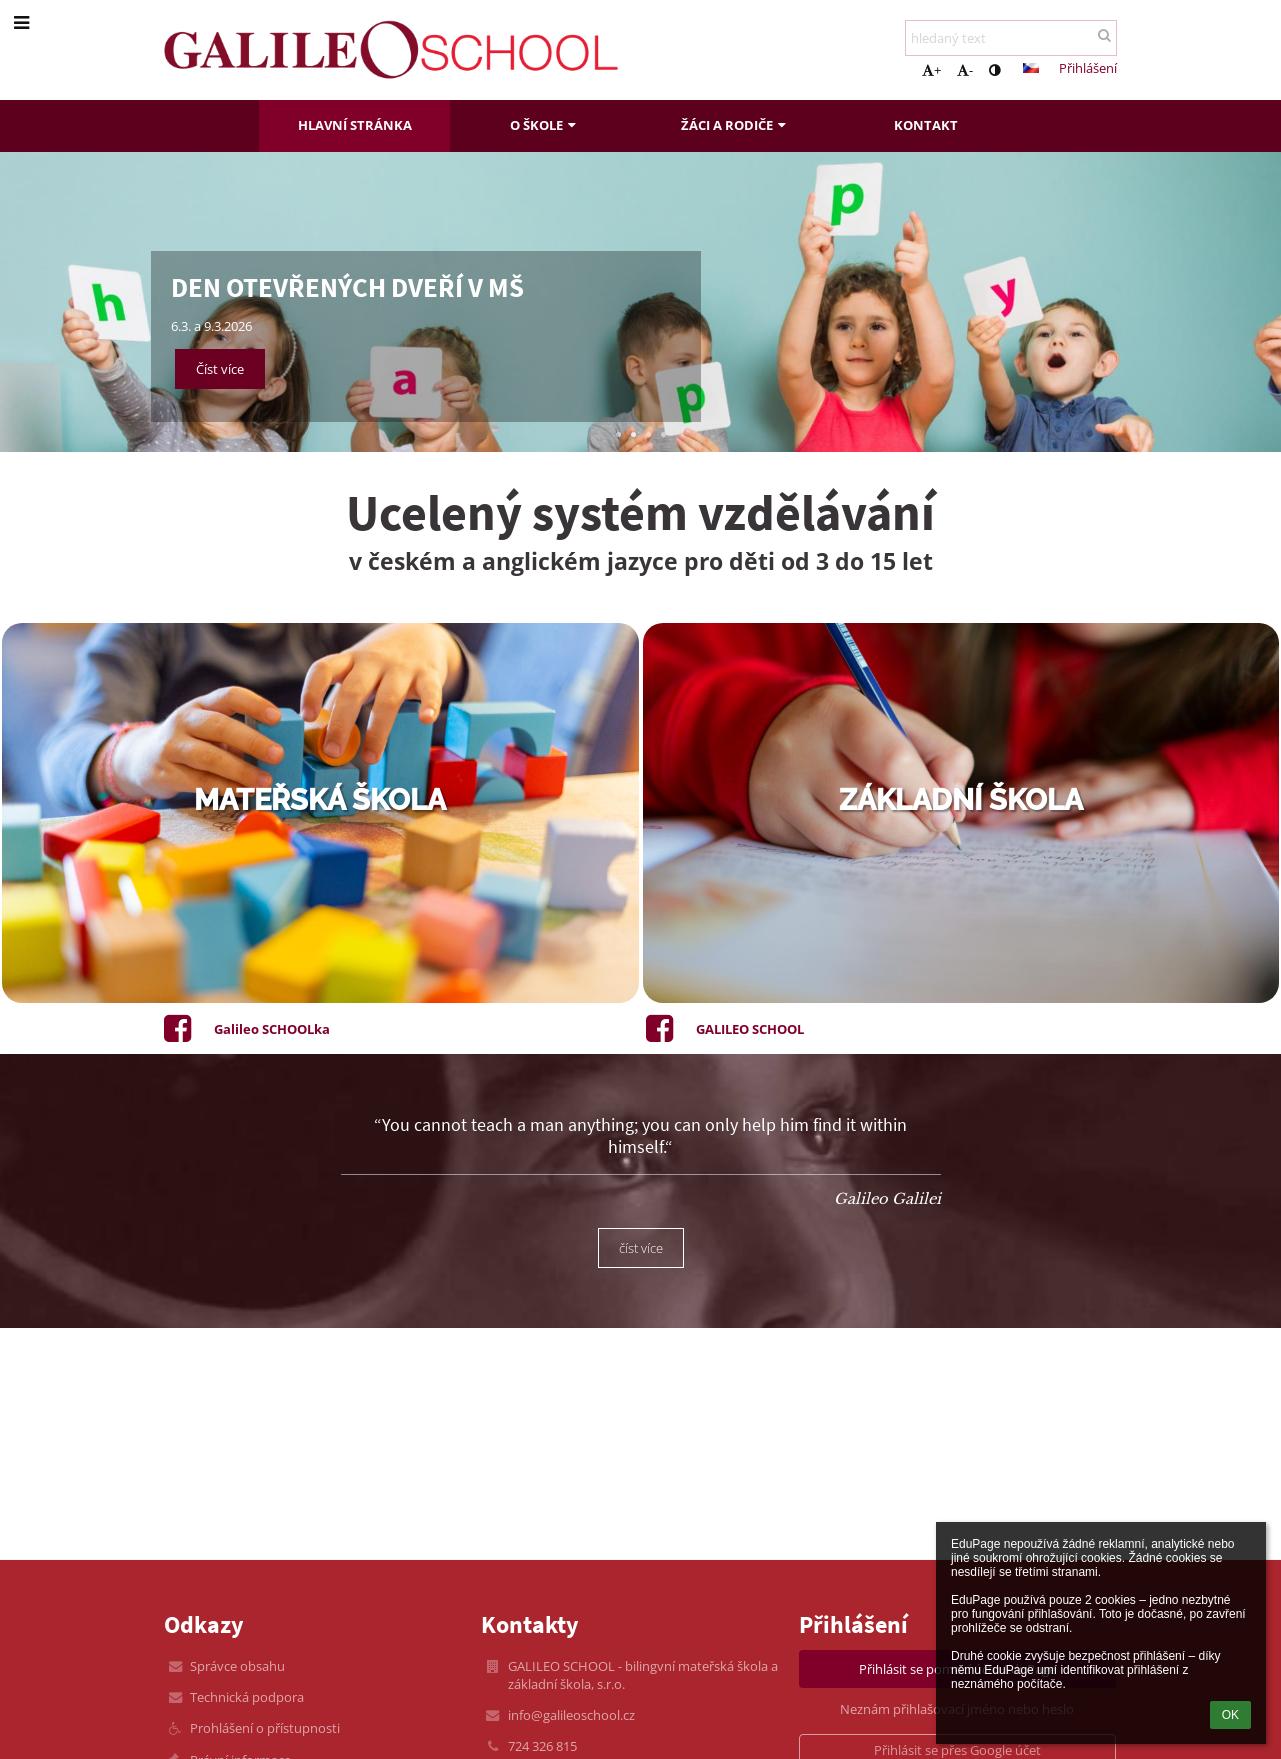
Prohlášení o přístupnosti (265, 1728)
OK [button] (1230, 1715)
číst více (641, 1248)
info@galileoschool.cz (571, 1715)
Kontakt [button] (926, 125)
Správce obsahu (237, 1666)
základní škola (961, 800)
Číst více (220, 369)
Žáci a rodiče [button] (735, 125)
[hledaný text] (1011, 38)
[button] (1031, 68)
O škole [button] (545, 125)
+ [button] (931, 70)
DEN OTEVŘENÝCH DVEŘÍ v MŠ (347, 287)
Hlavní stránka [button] (355, 125)
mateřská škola (320, 800)
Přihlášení (1088, 68)
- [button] (965, 70)
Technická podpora (247, 1697)
